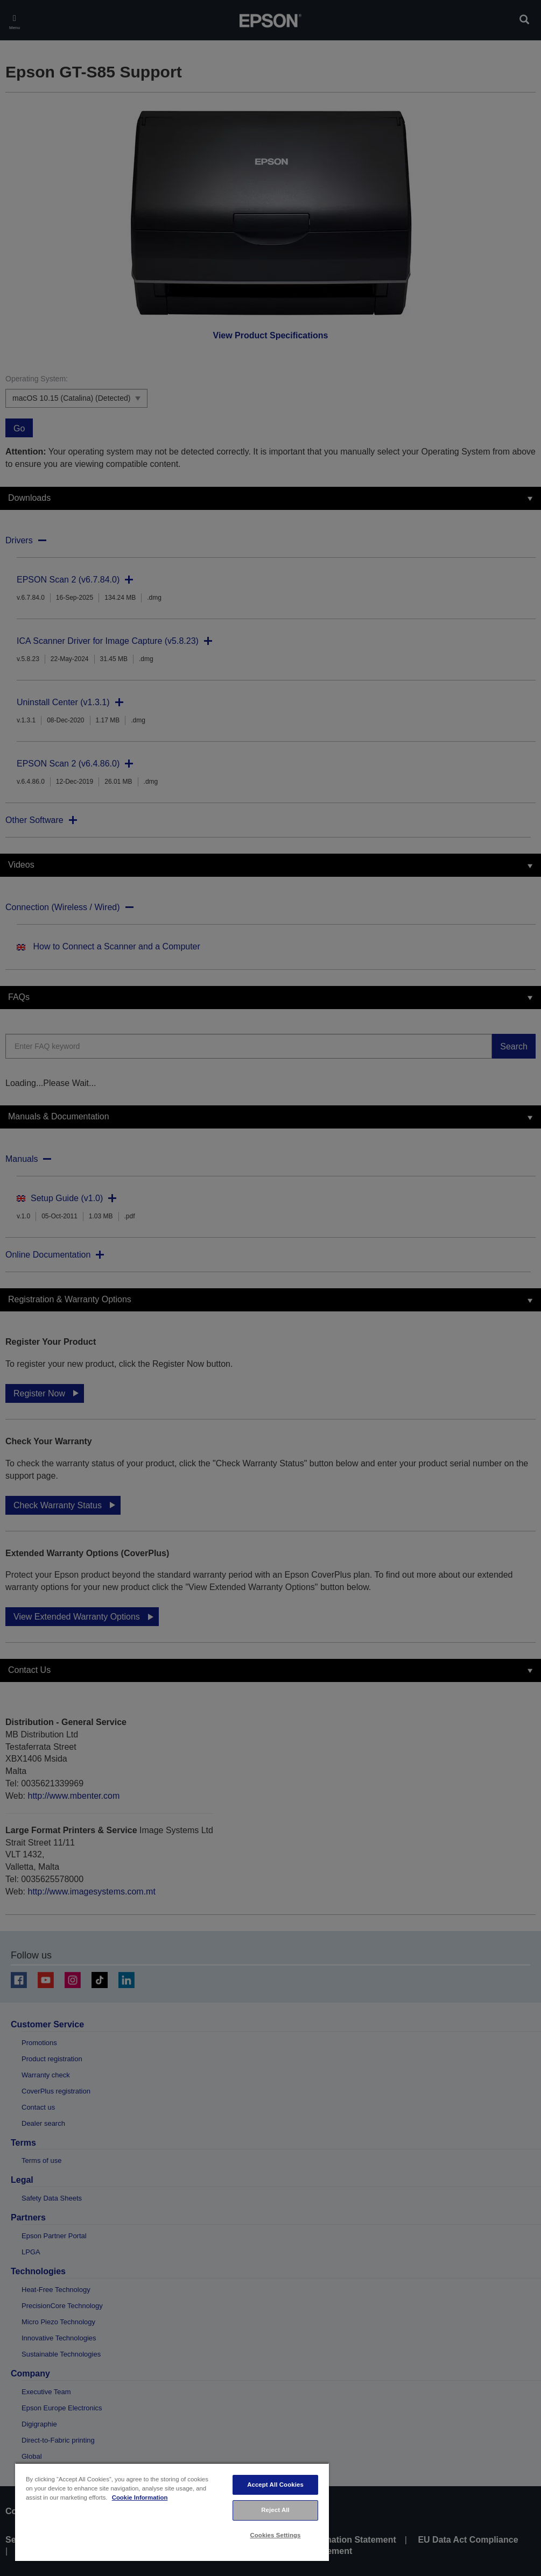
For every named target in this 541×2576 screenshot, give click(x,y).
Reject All (275, 2510)
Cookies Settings (275, 2535)
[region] (172, 2512)
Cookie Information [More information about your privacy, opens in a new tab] (140, 2497)
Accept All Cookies (275, 2484)
